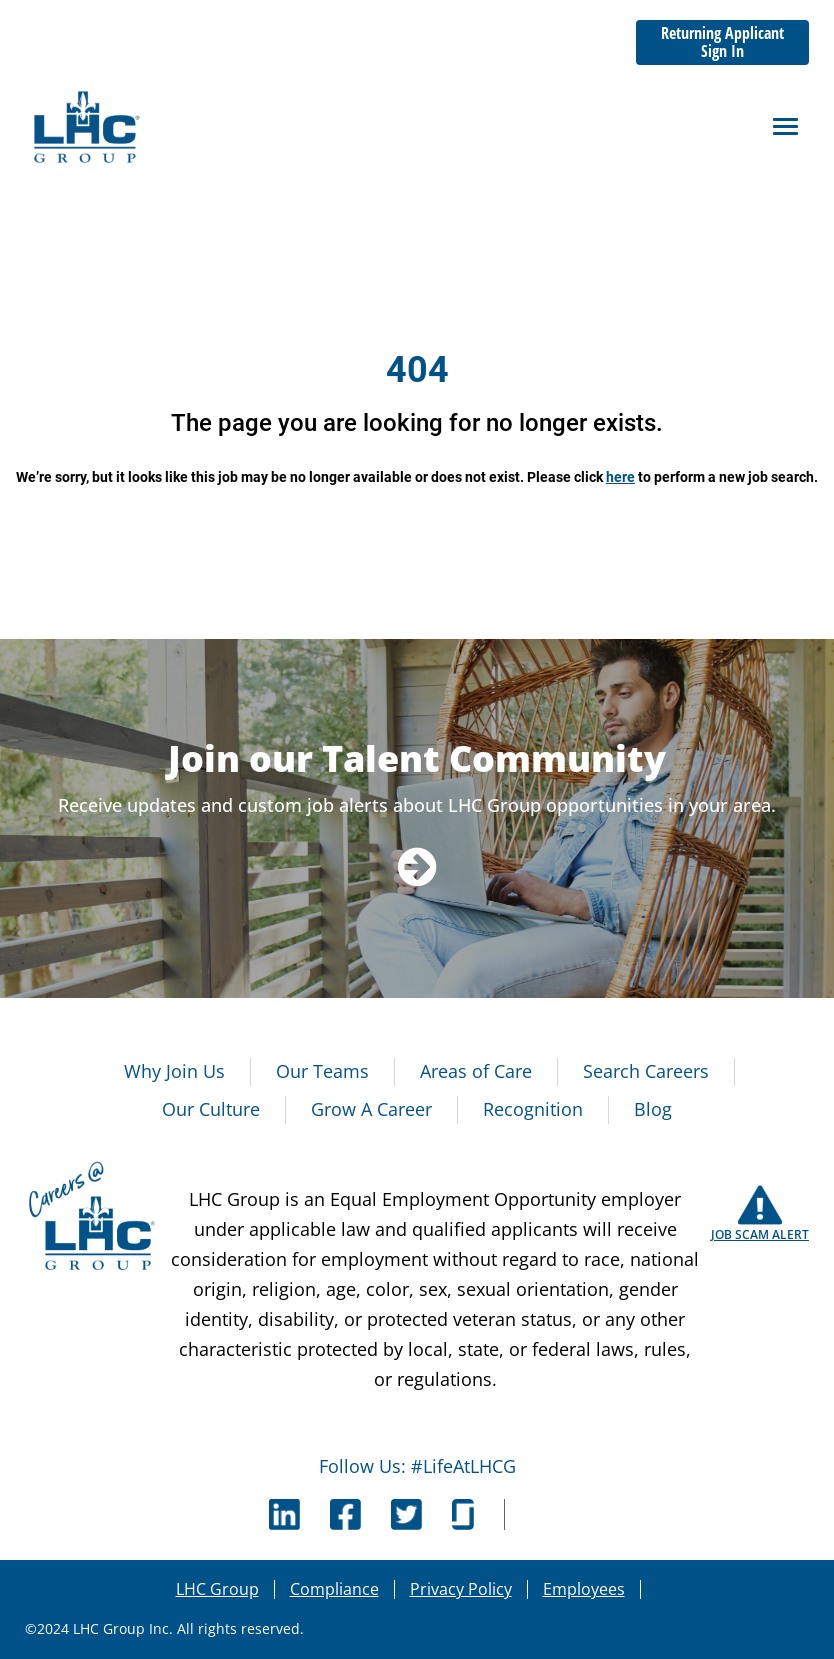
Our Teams (322, 1071)
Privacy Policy (461, 1589)
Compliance (334, 1589)
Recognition (533, 1109)
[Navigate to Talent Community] (417, 865)
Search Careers (646, 1071)
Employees (584, 1589)
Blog (653, 1109)
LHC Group (217, 1589)
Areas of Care (476, 1071)
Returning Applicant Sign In (722, 42)
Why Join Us (174, 1071)
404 (417, 370)
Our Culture (211, 1109)
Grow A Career (371, 1109)
